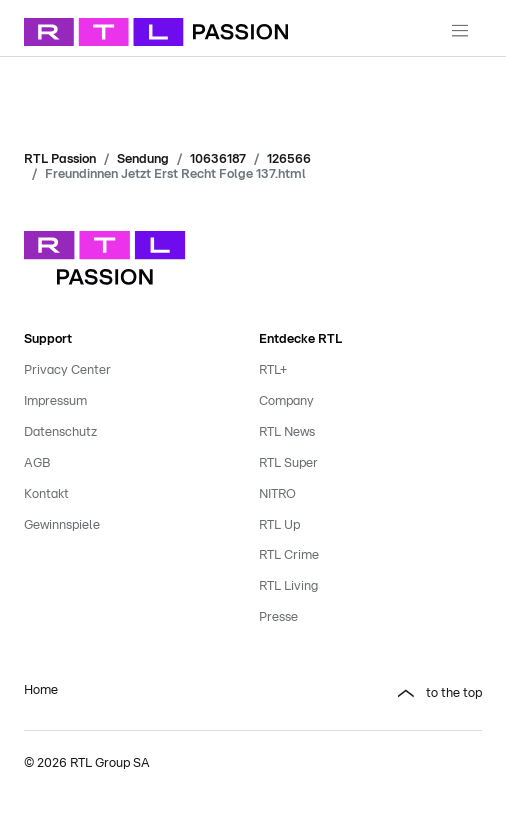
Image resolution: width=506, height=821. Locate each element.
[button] (370, 694)
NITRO (277, 494)
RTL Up (279, 525)
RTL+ (273, 370)
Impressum (55, 401)
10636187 (218, 159)
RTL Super (288, 463)
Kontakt (46, 494)
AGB (37, 463)
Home (41, 690)
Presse (278, 617)
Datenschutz (60, 432)
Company (286, 401)
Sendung (143, 159)
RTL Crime (289, 555)
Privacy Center (67, 370)
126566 (289, 159)
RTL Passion (60, 159)
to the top (454, 693)
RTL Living (288, 586)
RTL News (287, 432)
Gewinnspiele (62, 525)
